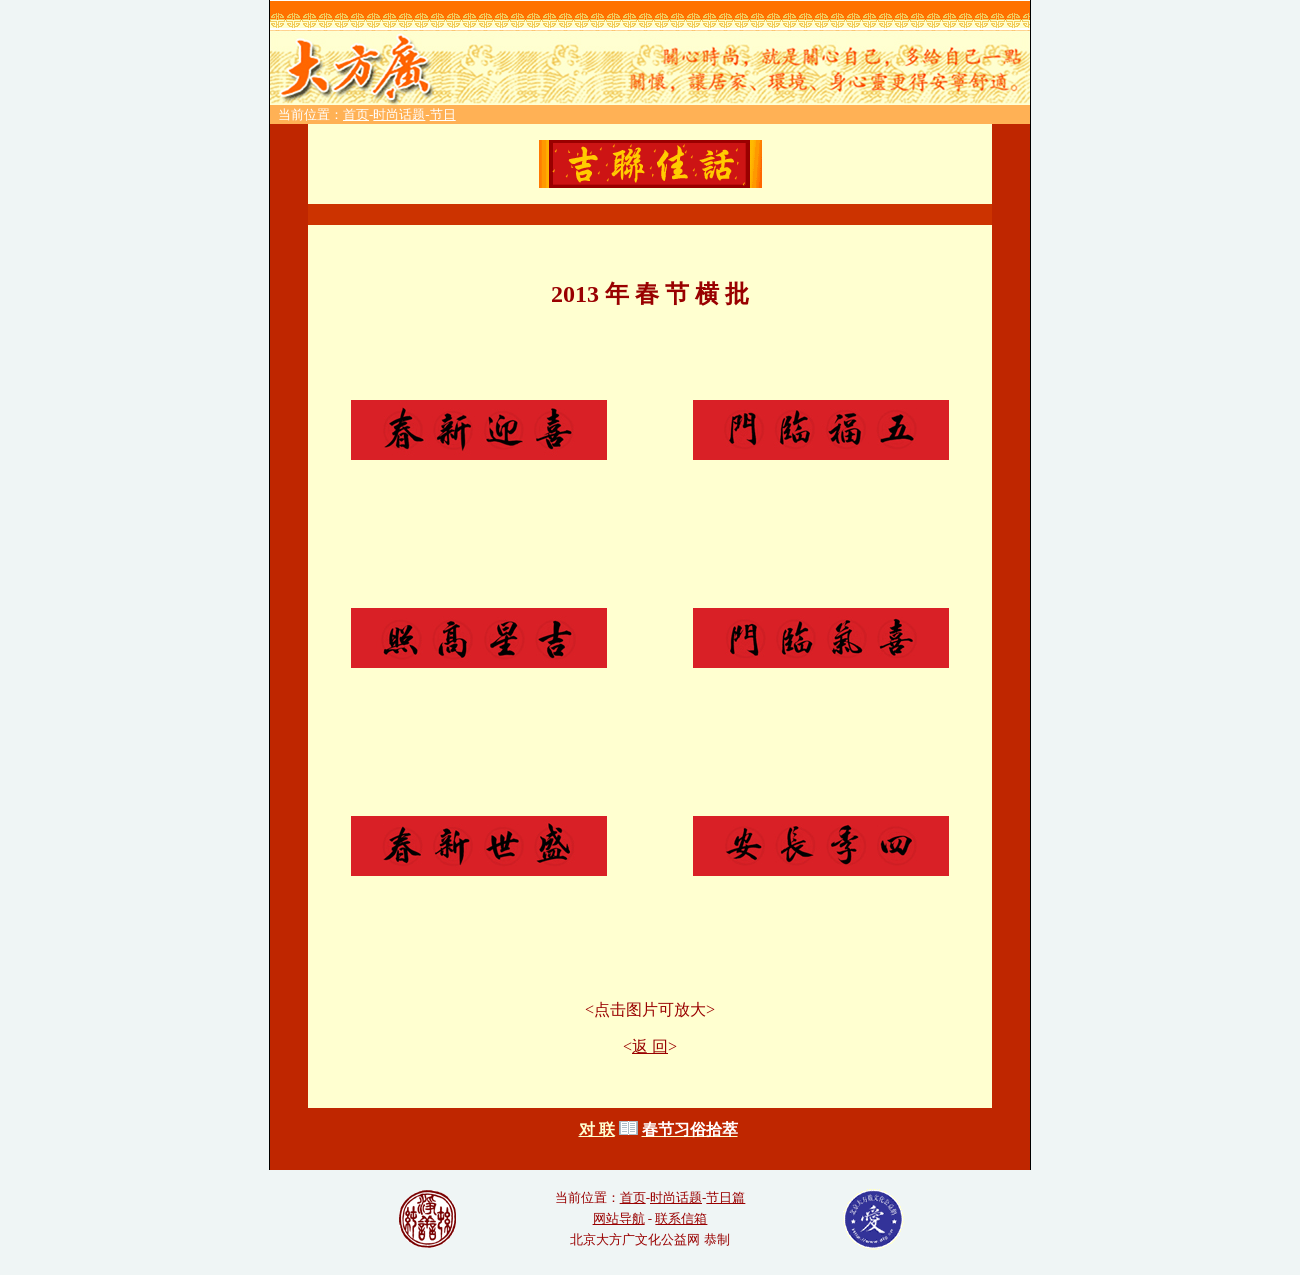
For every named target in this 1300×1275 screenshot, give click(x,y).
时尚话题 (399, 114)
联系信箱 (681, 1218)
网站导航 (619, 1218)
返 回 (650, 1046)
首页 (356, 114)
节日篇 (725, 1197)
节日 (443, 114)
